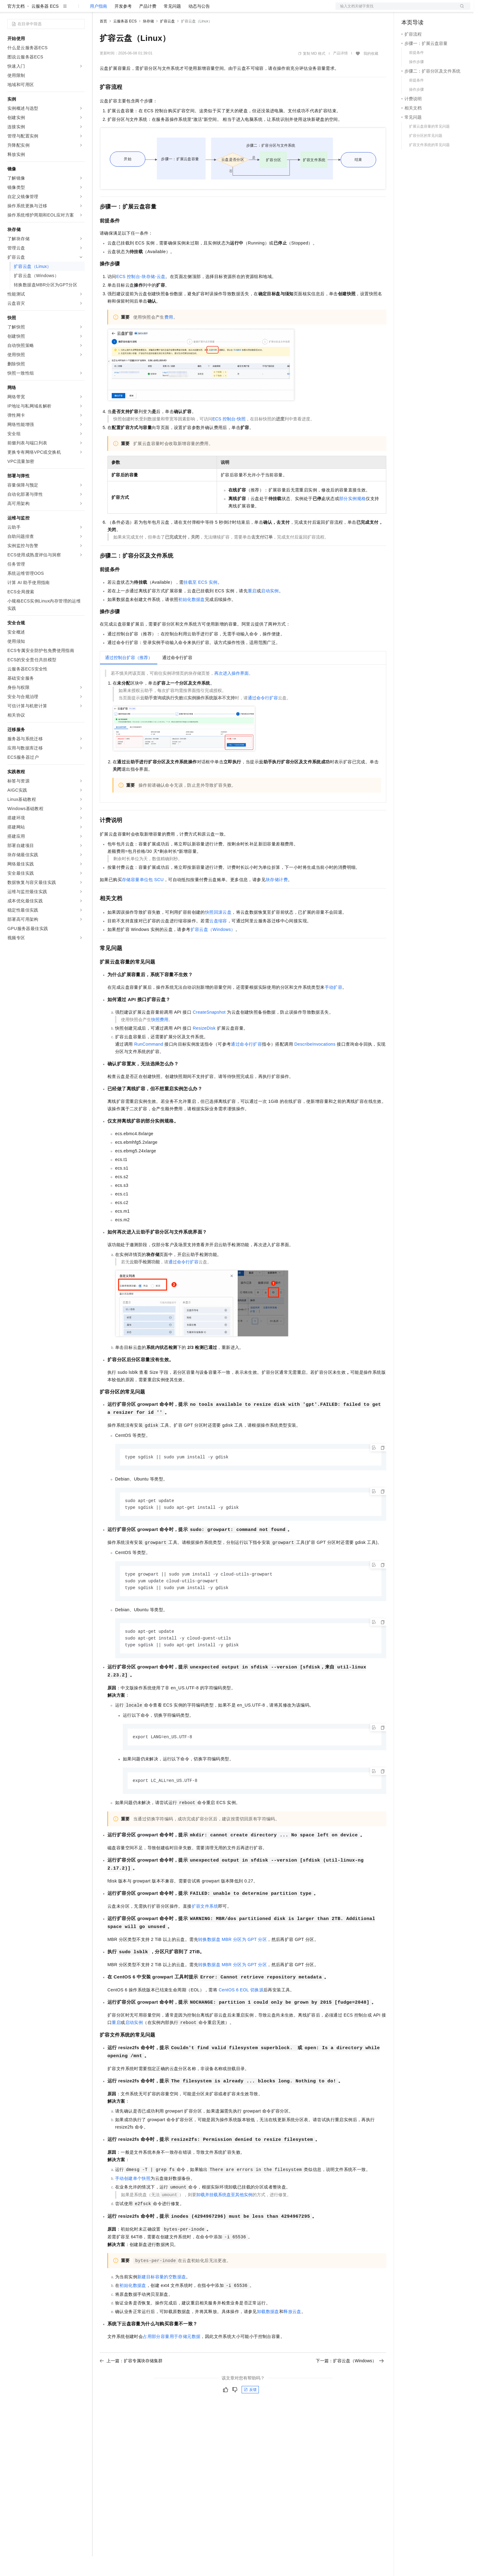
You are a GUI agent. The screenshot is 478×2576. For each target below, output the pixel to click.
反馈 (250, 2413)
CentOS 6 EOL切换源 (241, 2012)
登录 (460, 10)
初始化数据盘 (191, 619)
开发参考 (123, 25)
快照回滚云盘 (218, 931)
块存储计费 (277, 899)
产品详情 (340, 73)
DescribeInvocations (314, 1063)
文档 (395, 10)
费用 (168, 336)
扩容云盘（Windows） (213, 949)
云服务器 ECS (45, 25)
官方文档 (16, 25)
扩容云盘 (167, 41)
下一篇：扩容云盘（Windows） (350, 2383)
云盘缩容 (218, 940)
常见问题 (172, 25)
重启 (252, 610)
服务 (181, 9)
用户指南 (98, 25)
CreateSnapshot (209, 1031)
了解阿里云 (203, 9)
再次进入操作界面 (231, 692)
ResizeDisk (204, 1047)
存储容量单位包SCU (143, 899)
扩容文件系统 (205, 1929)
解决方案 (99, 9)
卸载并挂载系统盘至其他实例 (224, 2217)
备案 (408, 10)
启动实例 (270, 610)
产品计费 (147, 25)
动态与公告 (199, 25)
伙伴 (167, 9)
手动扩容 (334, 1006)
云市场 (149, 9)
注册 (437, 10)
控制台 (422, 10)
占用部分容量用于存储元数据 (171, 2359)
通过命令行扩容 (263, 717)
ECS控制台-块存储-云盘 (141, 296)
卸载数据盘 (268, 2334)
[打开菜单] (10, 10)
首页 (103, 41)
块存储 (148, 41)
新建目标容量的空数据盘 (161, 2299)
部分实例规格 (352, 518)
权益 (118, 9)
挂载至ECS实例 (200, 601)
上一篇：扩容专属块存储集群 (131, 2383)
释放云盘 (292, 2334)
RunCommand (148, 1063)
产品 (80, 9)
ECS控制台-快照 (229, 438)
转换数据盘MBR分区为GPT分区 (232, 1962)
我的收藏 (371, 73)
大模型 (63, 9)
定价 (133, 9)
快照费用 (159, 1039)
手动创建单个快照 (133, 2201)
